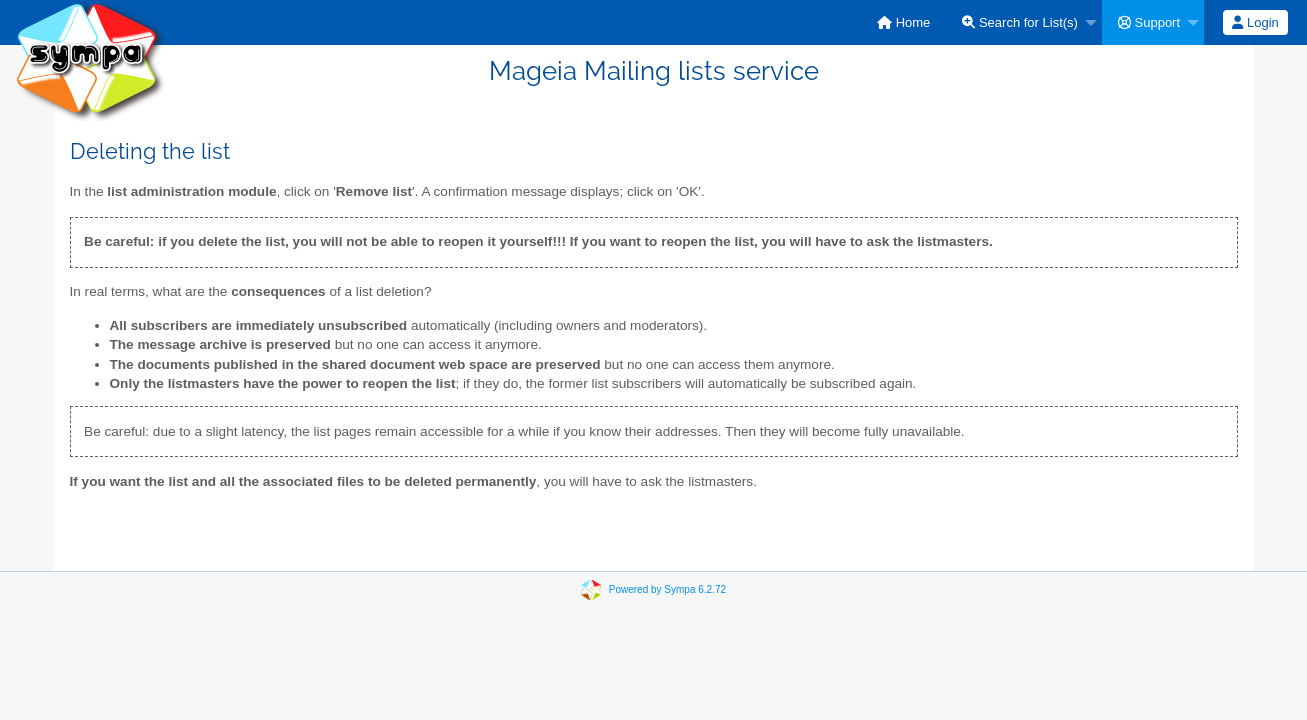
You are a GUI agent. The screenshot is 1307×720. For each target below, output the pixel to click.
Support (1149, 22)
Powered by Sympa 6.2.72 (667, 589)
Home (903, 22)
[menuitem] (903, 22)
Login (1255, 22)
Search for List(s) (1020, 22)
